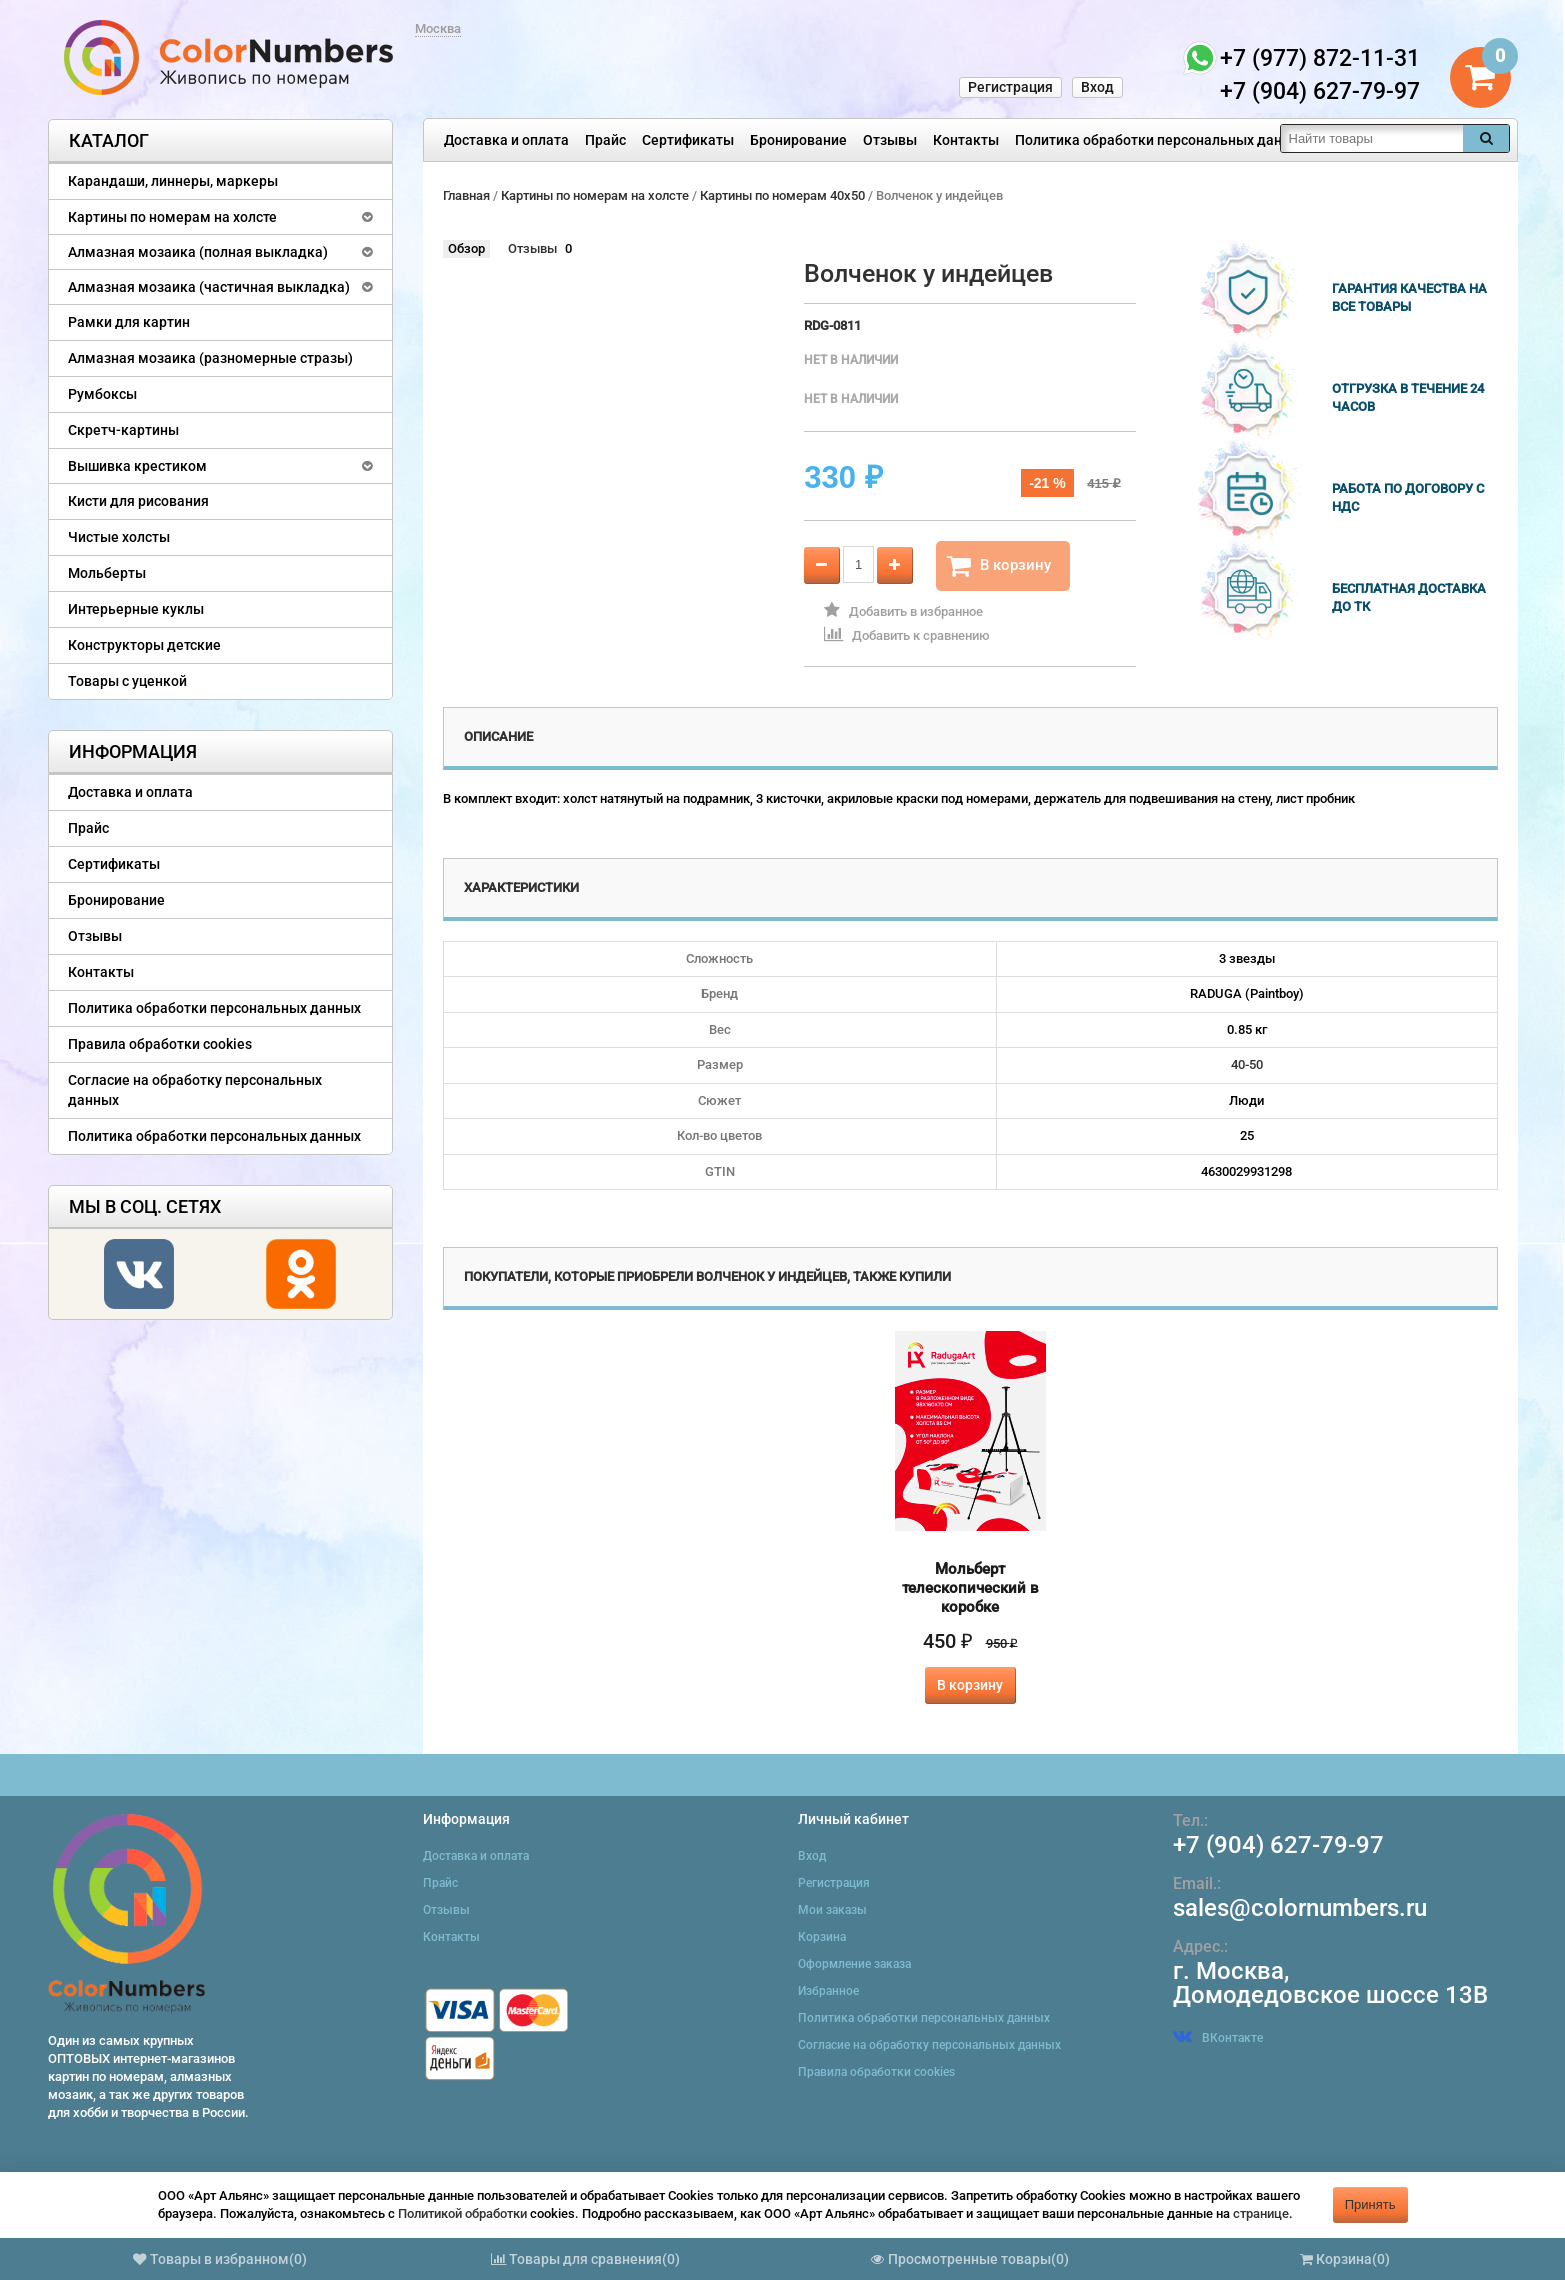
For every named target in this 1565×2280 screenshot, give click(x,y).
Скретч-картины (123, 430)
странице (1261, 2213)
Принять (1370, 2204)
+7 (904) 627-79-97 (1278, 1845)
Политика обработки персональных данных (1161, 140)
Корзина (822, 1937)
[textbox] (1372, 138)
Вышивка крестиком (137, 466)
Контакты (966, 140)
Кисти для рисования (138, 501)
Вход (1097, 87)
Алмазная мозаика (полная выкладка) (198, 252)
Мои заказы (832, 1910)
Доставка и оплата (506, 140)
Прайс (605, 140)
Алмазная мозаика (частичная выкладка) (209, 287)
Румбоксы (102, 394)
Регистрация (1010, 87)
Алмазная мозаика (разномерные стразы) (210, 358)
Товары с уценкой (127, 681)
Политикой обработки (462, 2213)
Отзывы (890, 140)
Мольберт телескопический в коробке (970, 1588)
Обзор (466, 248)
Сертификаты (688, 140)
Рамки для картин (129, 322)
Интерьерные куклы (136, 609)
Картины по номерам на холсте (172, 217)
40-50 (1247, 1064)
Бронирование (798, 140)
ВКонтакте (1218, 2038)
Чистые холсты (119, 537)
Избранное (828, 1991)
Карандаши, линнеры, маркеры (173, 181)
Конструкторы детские (144, 645)
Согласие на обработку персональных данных (195, 1090)
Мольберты (107, 573)
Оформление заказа (854, 1964)
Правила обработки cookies (160, 1044)
